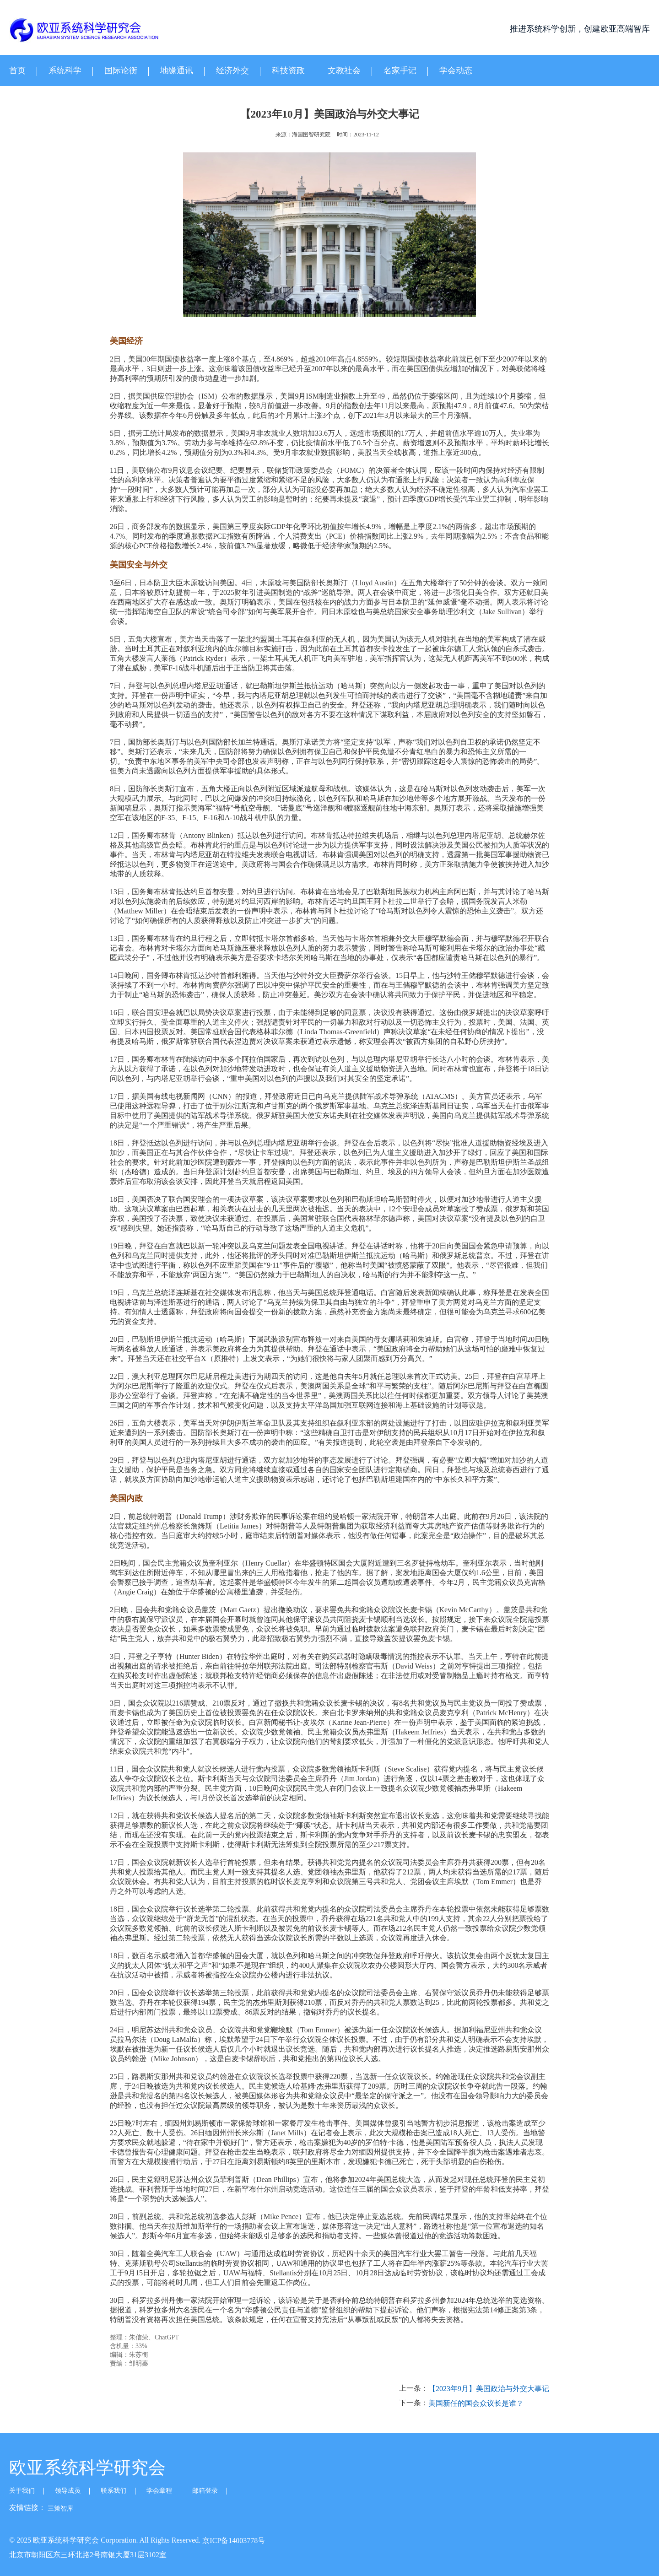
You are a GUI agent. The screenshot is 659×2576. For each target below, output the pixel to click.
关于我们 (22, 2490)
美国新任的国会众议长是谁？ (476, 2403)
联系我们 (113, 2490)
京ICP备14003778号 (233, 2540)
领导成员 (68, 2490)
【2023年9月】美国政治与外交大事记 (488, 2389)
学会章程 (159, 2490)
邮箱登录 (205, 2490)
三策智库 (60, 2508)
